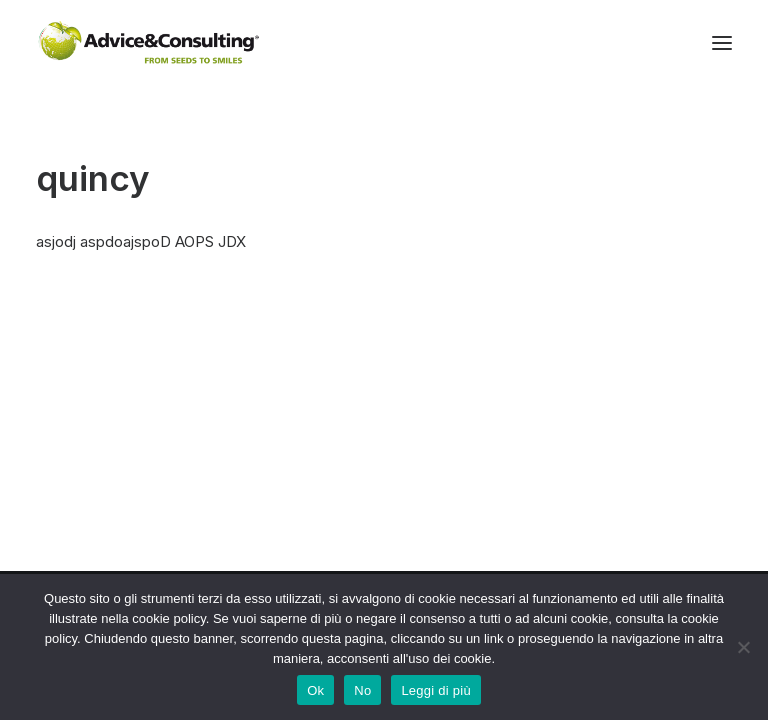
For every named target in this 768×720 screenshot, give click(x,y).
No (362, 690)
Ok (315, 690)
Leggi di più (436, 690)
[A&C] (148, 43)
